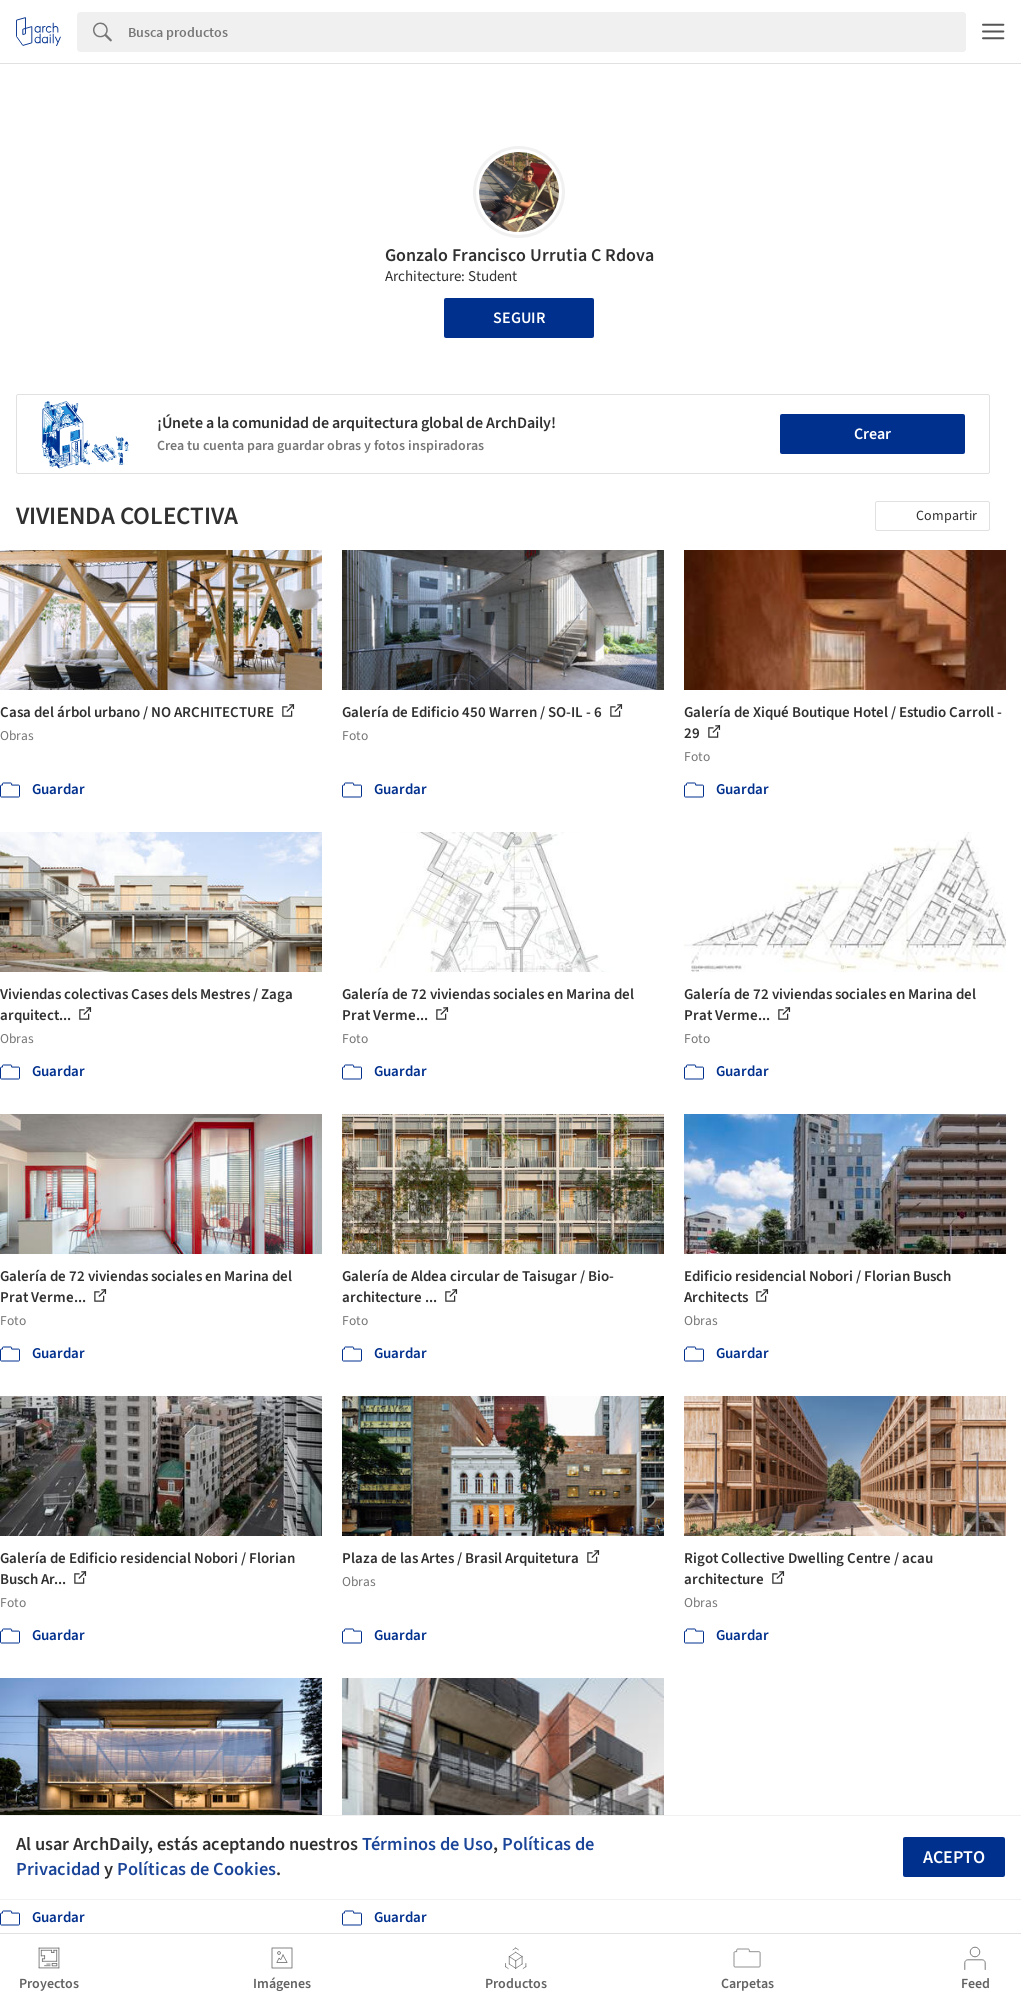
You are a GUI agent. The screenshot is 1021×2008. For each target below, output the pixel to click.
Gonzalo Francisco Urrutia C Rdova (519, 255)
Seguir (519, 318)
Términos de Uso (427, 1844)
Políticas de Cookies (196, 1869)
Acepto (954, 1857)
